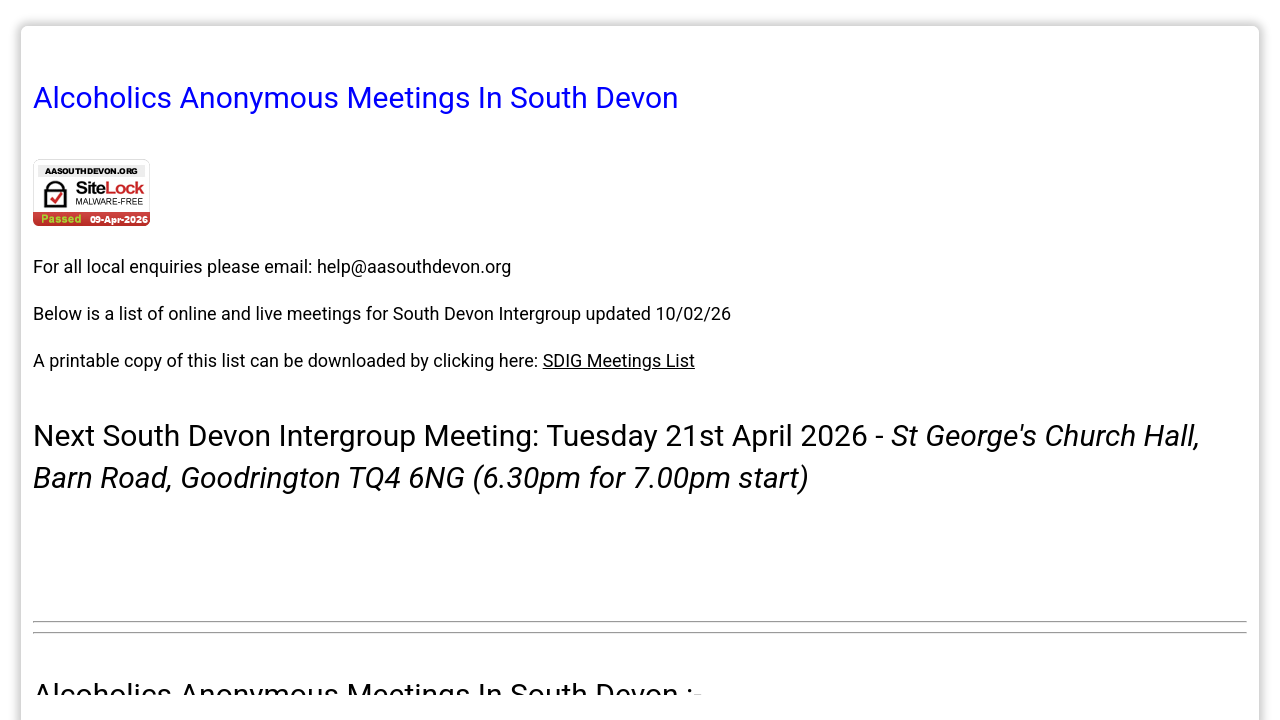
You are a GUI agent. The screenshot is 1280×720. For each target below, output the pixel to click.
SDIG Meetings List (619, 360)
